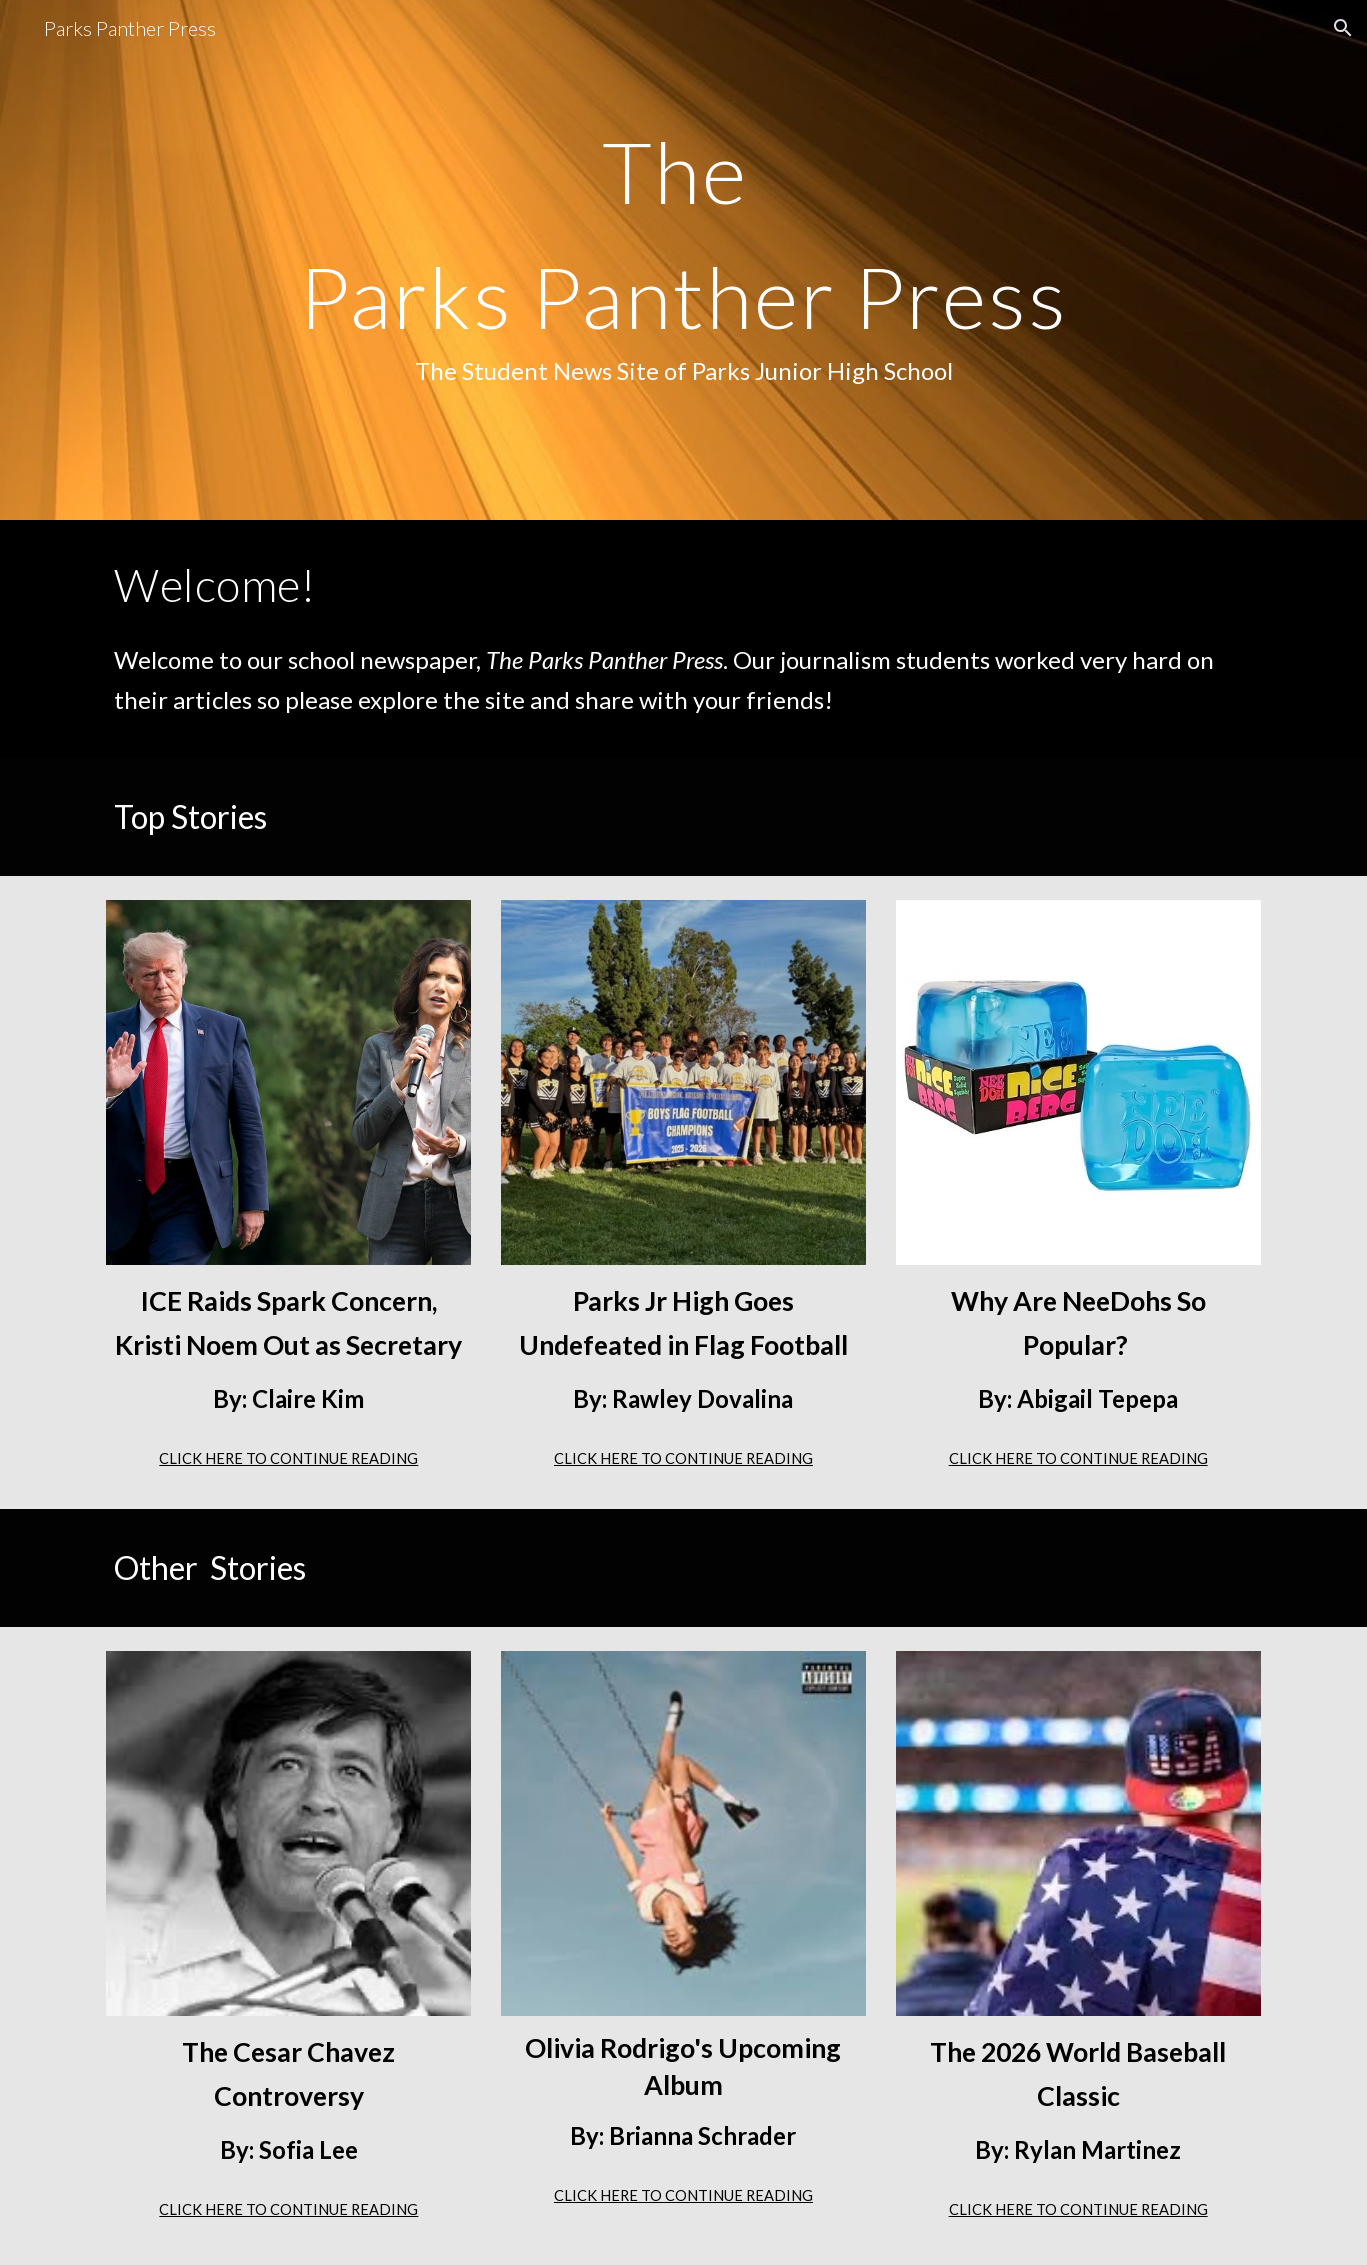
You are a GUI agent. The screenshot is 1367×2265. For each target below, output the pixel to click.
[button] (1343, 28)
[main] (683, 260)
